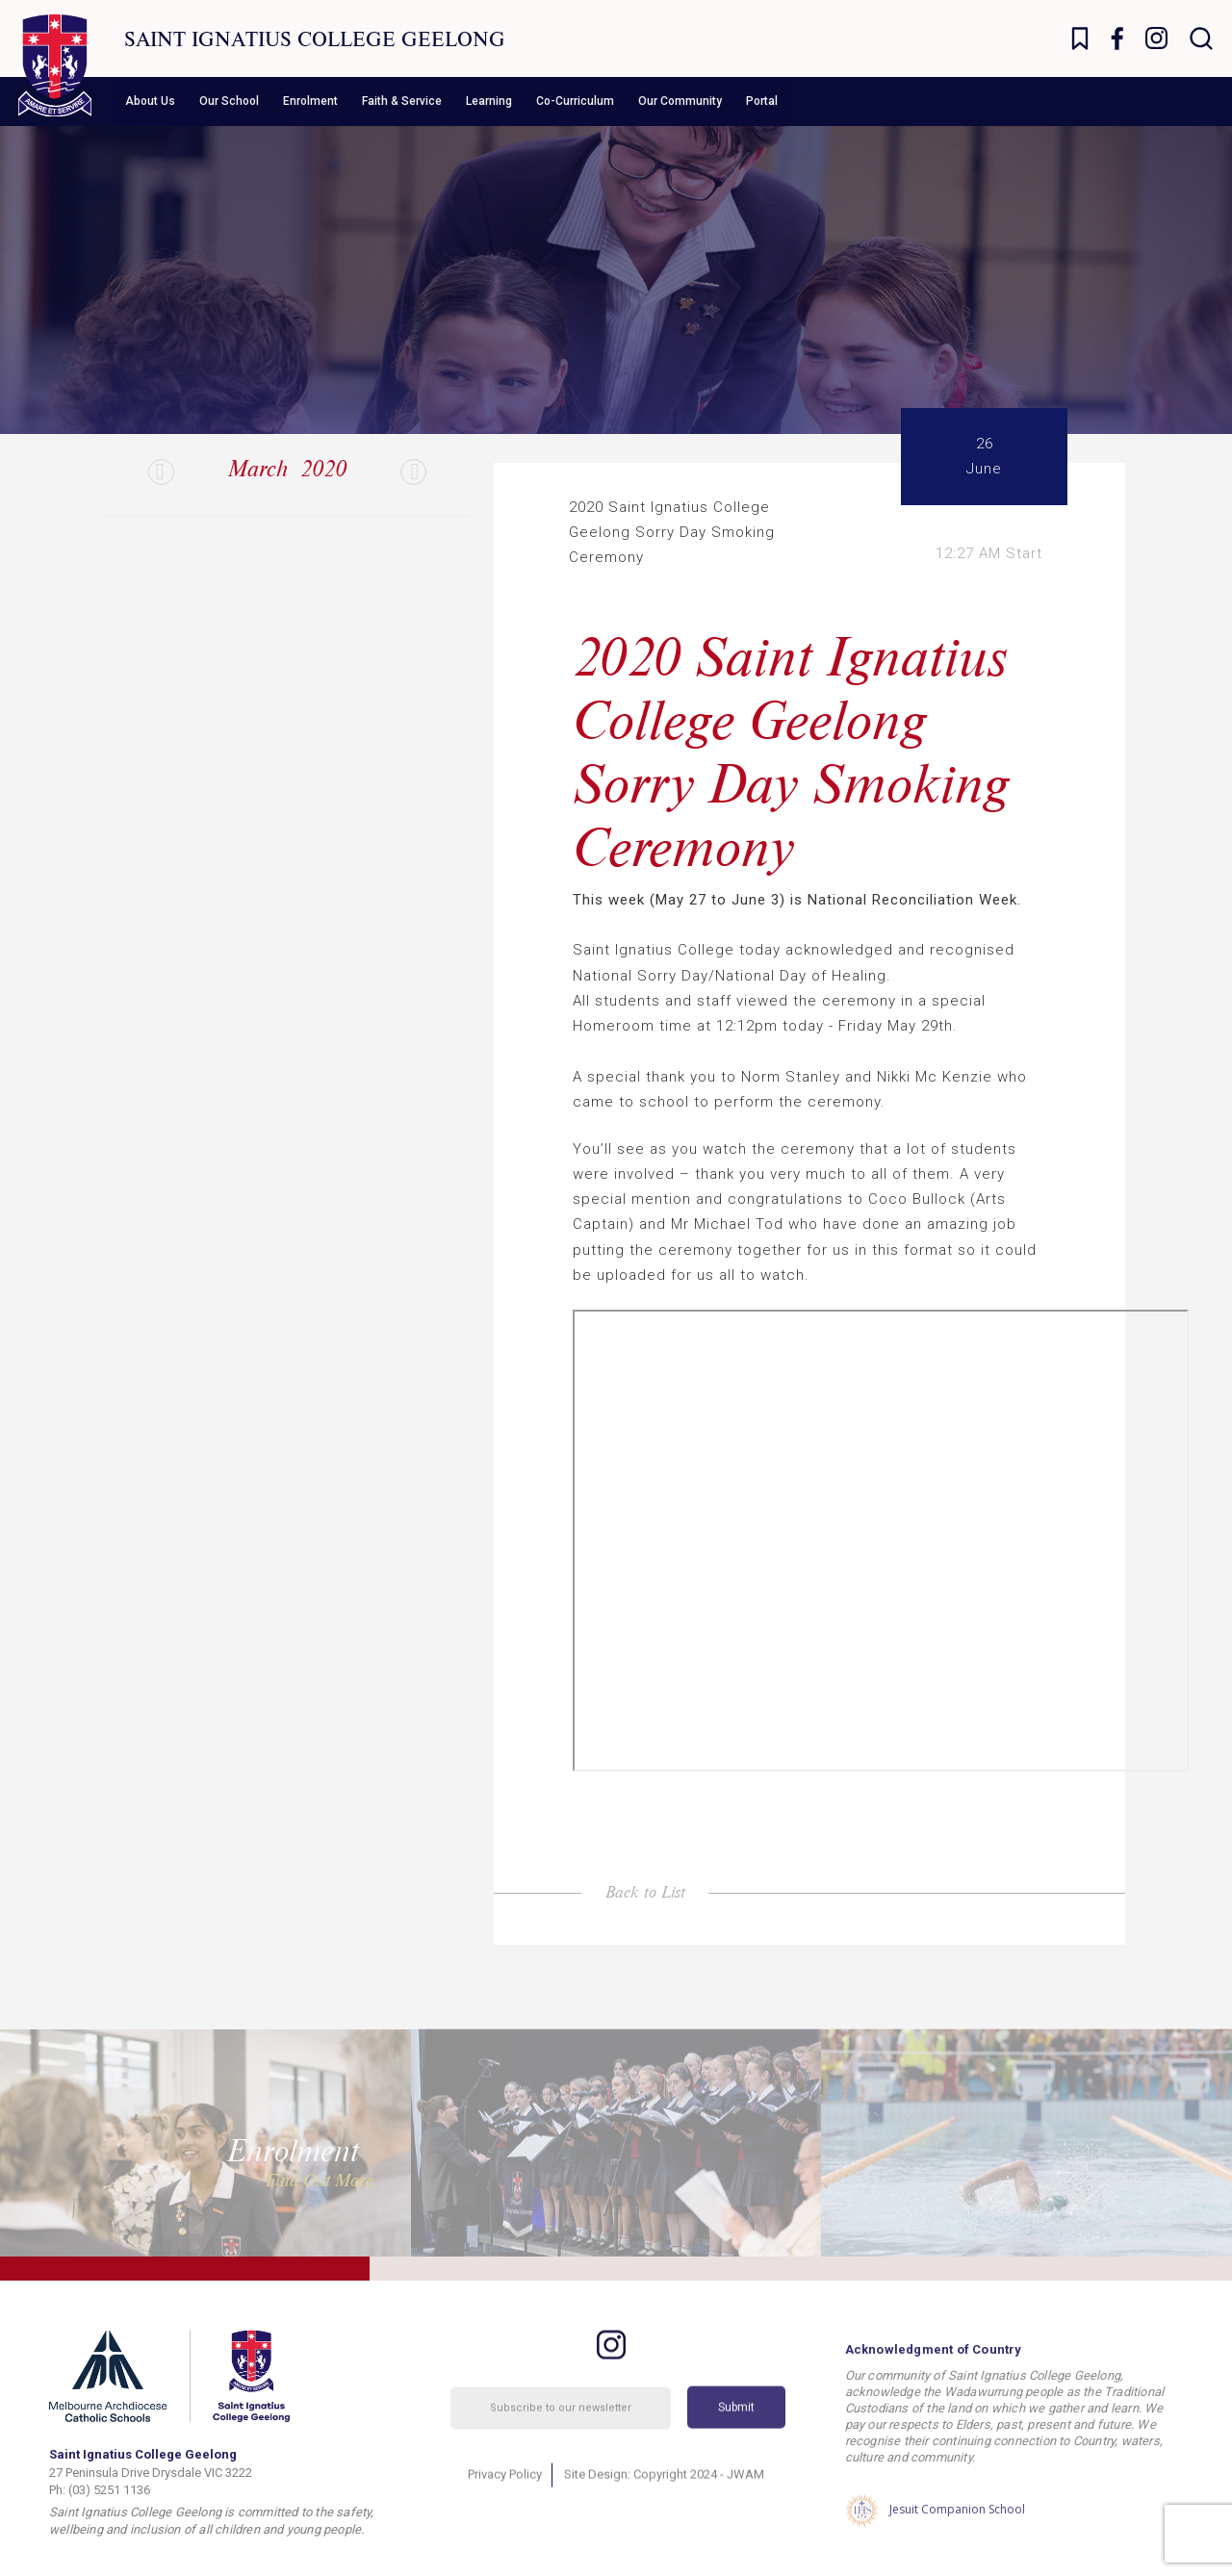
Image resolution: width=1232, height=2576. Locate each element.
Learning (489, 101)
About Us (150, 101)
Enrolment (310, 101)
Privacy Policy (505, 2505)
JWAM (745, 2505)
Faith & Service (402, 101)
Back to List (645, 1891)
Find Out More (319, 2179)
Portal (762, 101)
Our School (229, 101)
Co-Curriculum (575, 101)
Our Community (680, 101)
